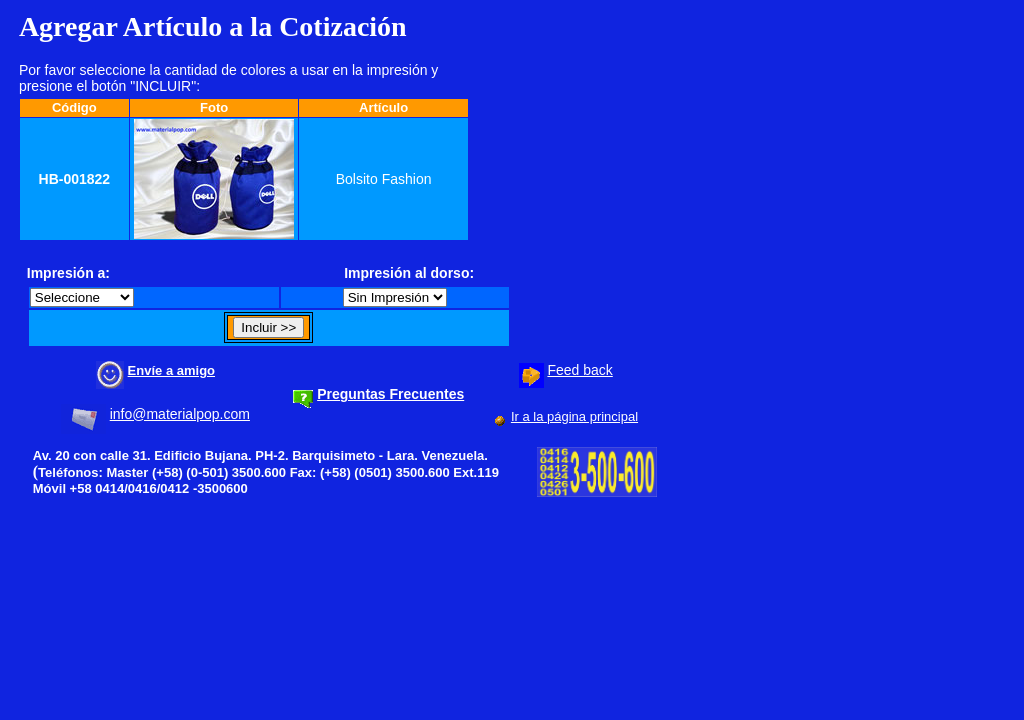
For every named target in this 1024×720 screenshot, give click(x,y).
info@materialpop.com (180, 414)
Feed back (579, 370)
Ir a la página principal (574, 416)
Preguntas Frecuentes (390, 394)
